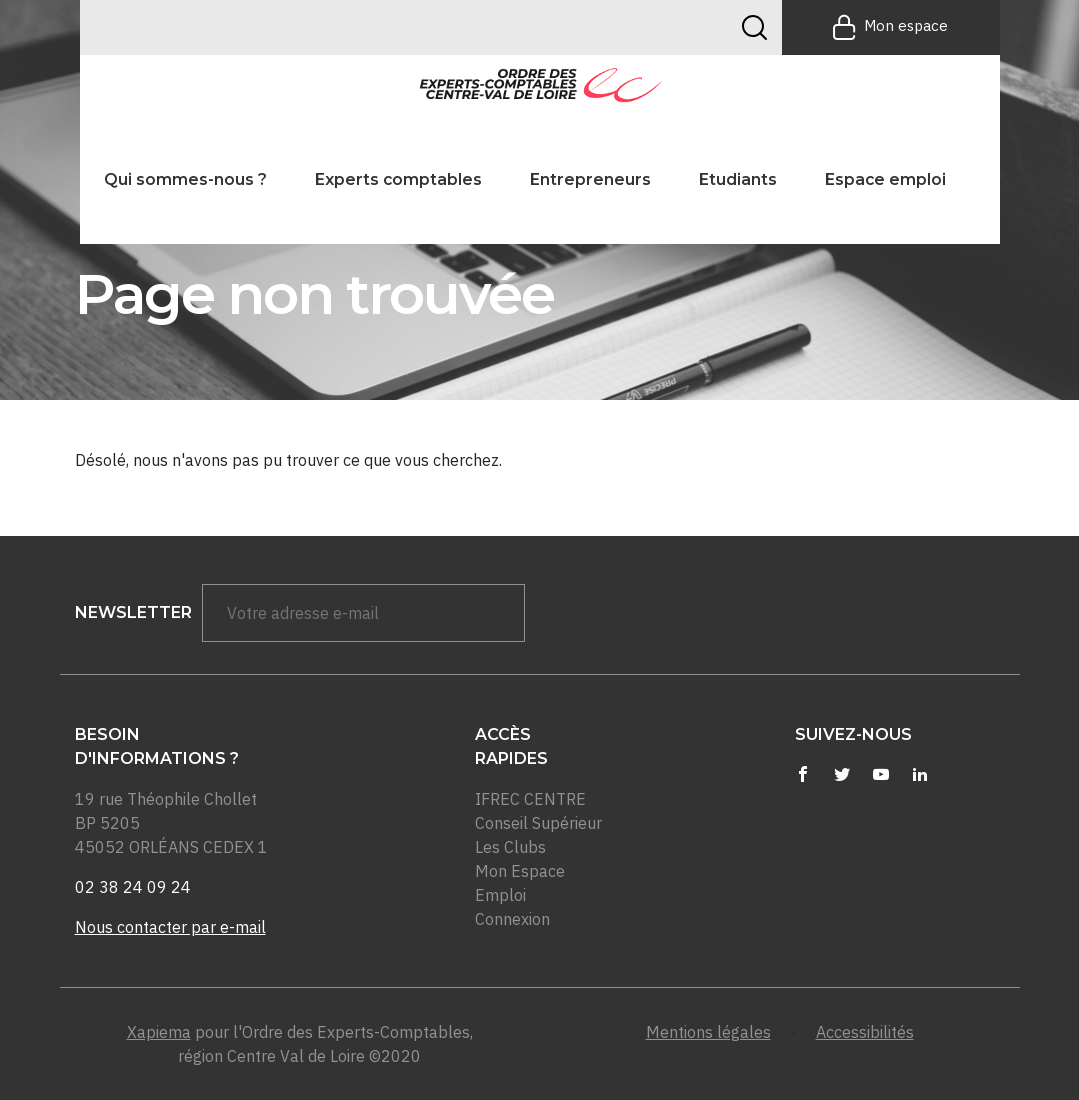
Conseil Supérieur (538, 823)
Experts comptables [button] (398, 179)
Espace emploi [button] (885, 179)
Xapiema (159, 1032)
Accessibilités (865, 1032)
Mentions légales (708, 1032)
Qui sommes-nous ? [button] (185, 179)
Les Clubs (510, 847)
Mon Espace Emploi (520, 883)
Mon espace (890, 27)
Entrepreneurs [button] (590, 179)
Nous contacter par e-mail (170, 927)
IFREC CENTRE (530, 799)
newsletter (133, 612)
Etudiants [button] (738, 179)
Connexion (512, 919)
